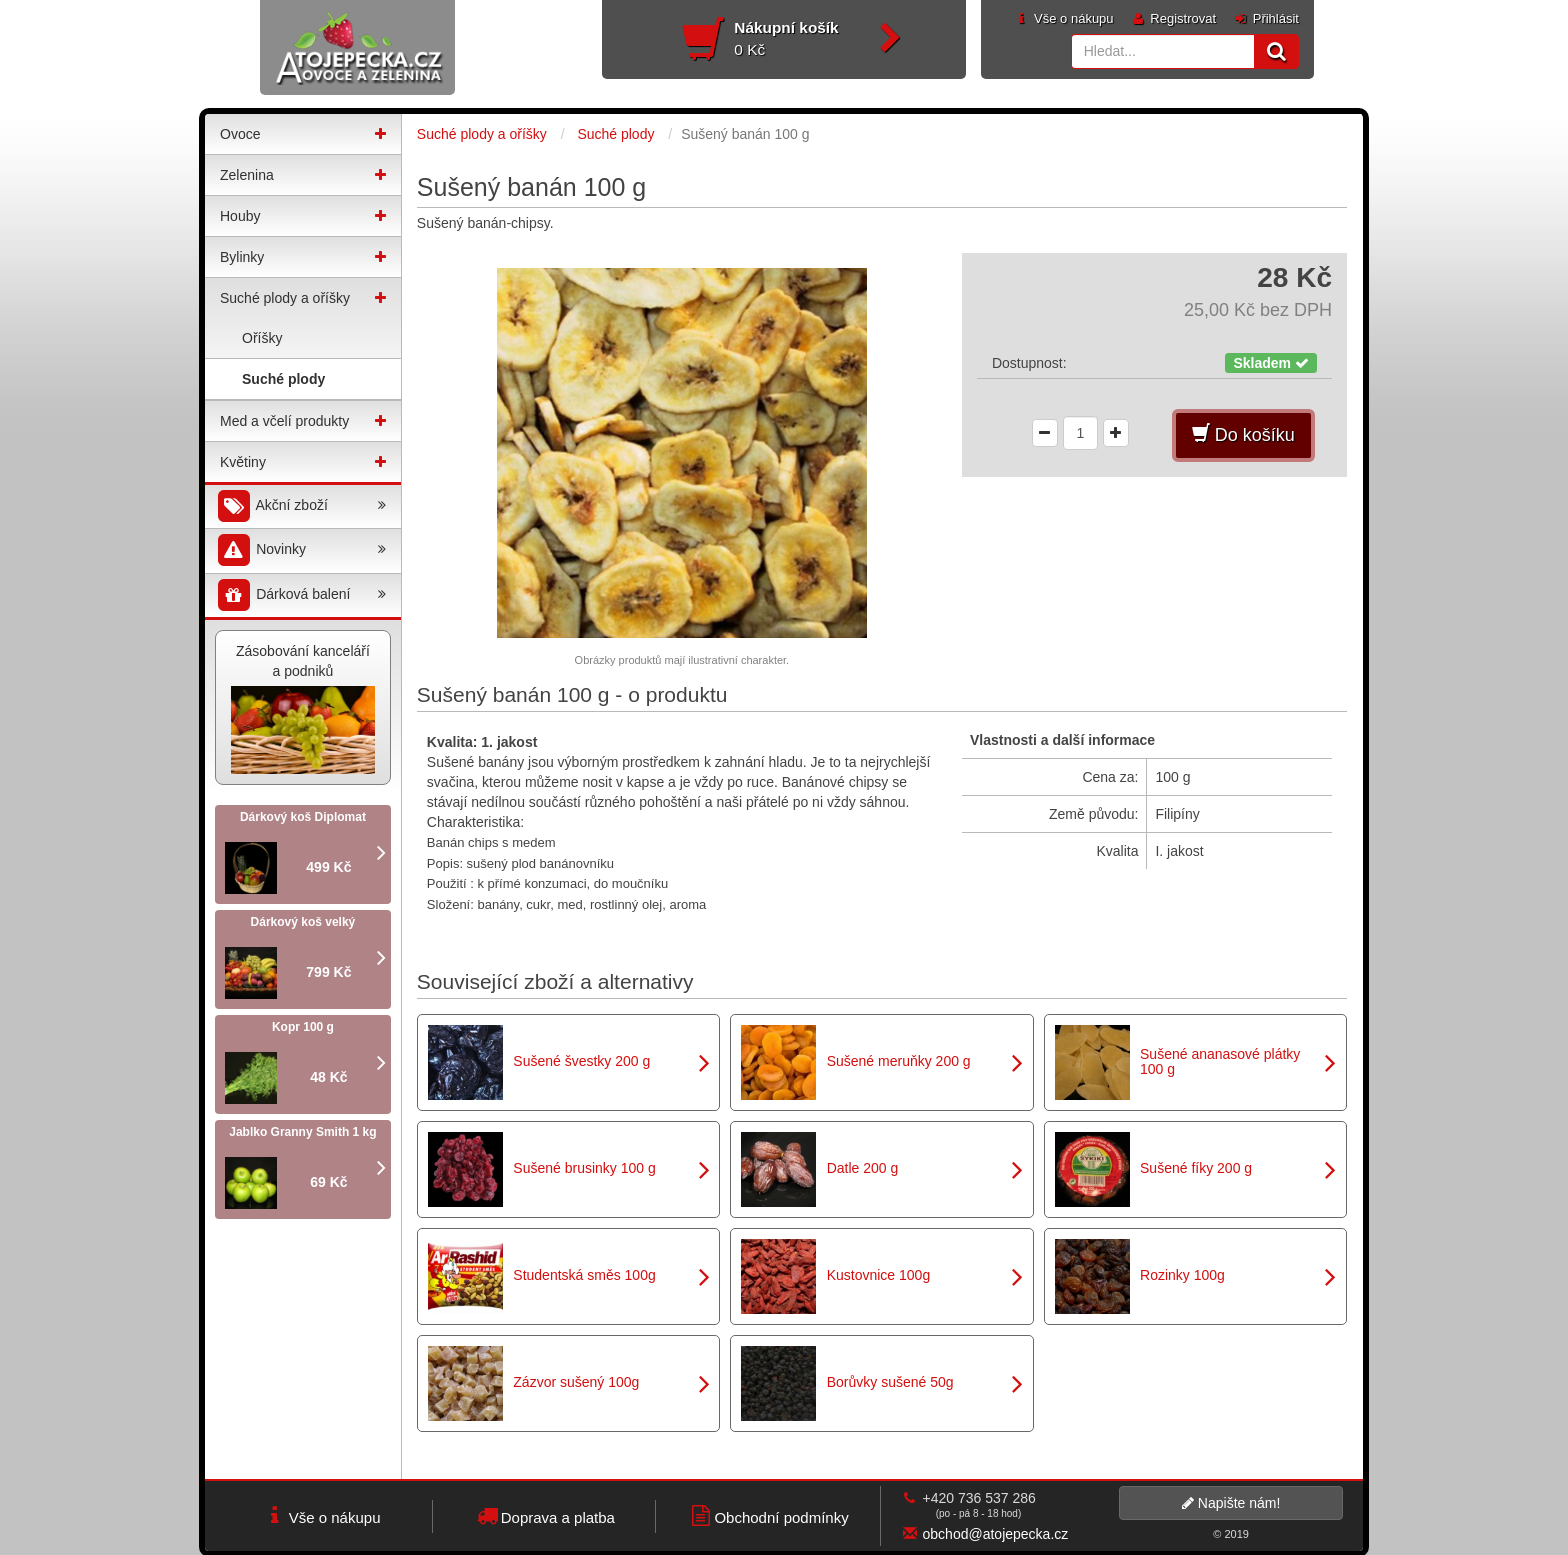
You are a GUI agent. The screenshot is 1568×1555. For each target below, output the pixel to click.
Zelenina (247, 175)
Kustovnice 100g (879, 1275)
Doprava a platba (544, 1515)
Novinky (300, 550)
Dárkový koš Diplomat (303, 817)
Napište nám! (1231, 1503)
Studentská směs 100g (584, 1275)
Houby (240, 216)
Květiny (243, 462)
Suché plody (283, 379)
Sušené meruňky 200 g (899, 1061)
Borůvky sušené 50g (890, 1382)
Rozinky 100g (1182, 1275)
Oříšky (262, 338)
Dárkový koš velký (303, 922)
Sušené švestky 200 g (581, 1061)
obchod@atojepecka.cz (996, 1534)
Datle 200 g (863, 1168)
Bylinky (242, 257)
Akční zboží (300, 506)
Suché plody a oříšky (285, 298)
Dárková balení (300, 595)
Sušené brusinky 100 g (584, 1168)
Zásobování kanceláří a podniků (303, 708)
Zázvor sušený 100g (576, 1382)
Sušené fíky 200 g (1196, 1168)
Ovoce (240, 134)
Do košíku (1243, 434)
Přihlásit (1265, 18)
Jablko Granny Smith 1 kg (302, 1132)
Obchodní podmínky (767, 1515)
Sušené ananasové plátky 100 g (1220, 1061)
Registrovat (1173, 18)
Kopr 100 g (303, 1027)
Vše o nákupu (1063, 18)
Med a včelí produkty (284, 421)
